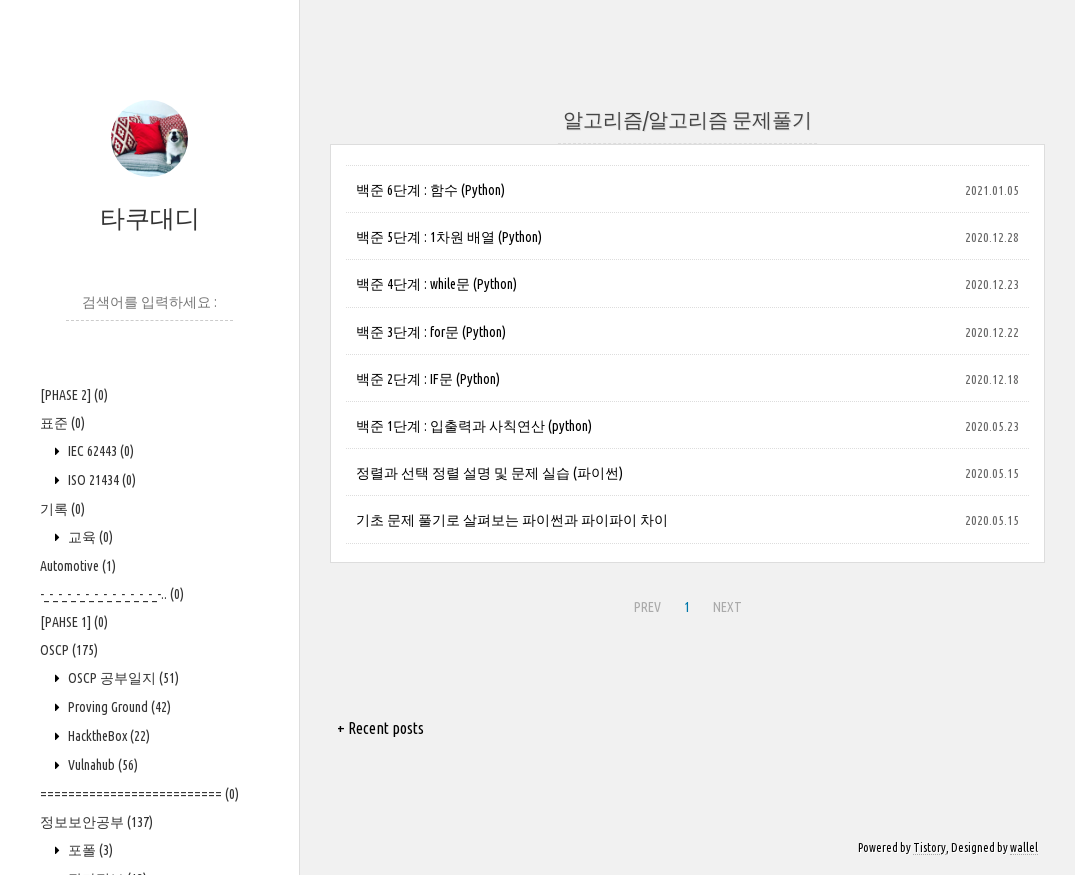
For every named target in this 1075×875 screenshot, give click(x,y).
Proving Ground (118, 707)
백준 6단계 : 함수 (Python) (430, 190)
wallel (1024, 847)
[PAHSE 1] (74, 622)
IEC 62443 (99, 451)
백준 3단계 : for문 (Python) (431, 332)
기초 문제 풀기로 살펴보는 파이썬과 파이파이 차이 (512, 520)
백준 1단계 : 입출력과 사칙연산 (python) (474, 426)
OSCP (69, 650)
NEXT (727, 607)
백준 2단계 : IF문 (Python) (428, 379)
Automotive (78, 566)
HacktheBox (107, 736)
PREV (647, 607)
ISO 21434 (100, 480)
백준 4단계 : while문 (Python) (436, 284)
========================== (139, 794)
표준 (62, 423)
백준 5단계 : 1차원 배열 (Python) (449, 237)
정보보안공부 (96, 822)
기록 (62, 509)
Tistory (929, 847)
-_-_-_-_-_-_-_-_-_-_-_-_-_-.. (112, 594)
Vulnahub (101, 765)
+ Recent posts (380, 728)
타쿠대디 (150, 218)
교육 (89, 537)
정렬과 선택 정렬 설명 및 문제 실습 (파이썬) (489, 473)
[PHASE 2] (74, 395)
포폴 (89, 850)
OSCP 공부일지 (122, 678)
